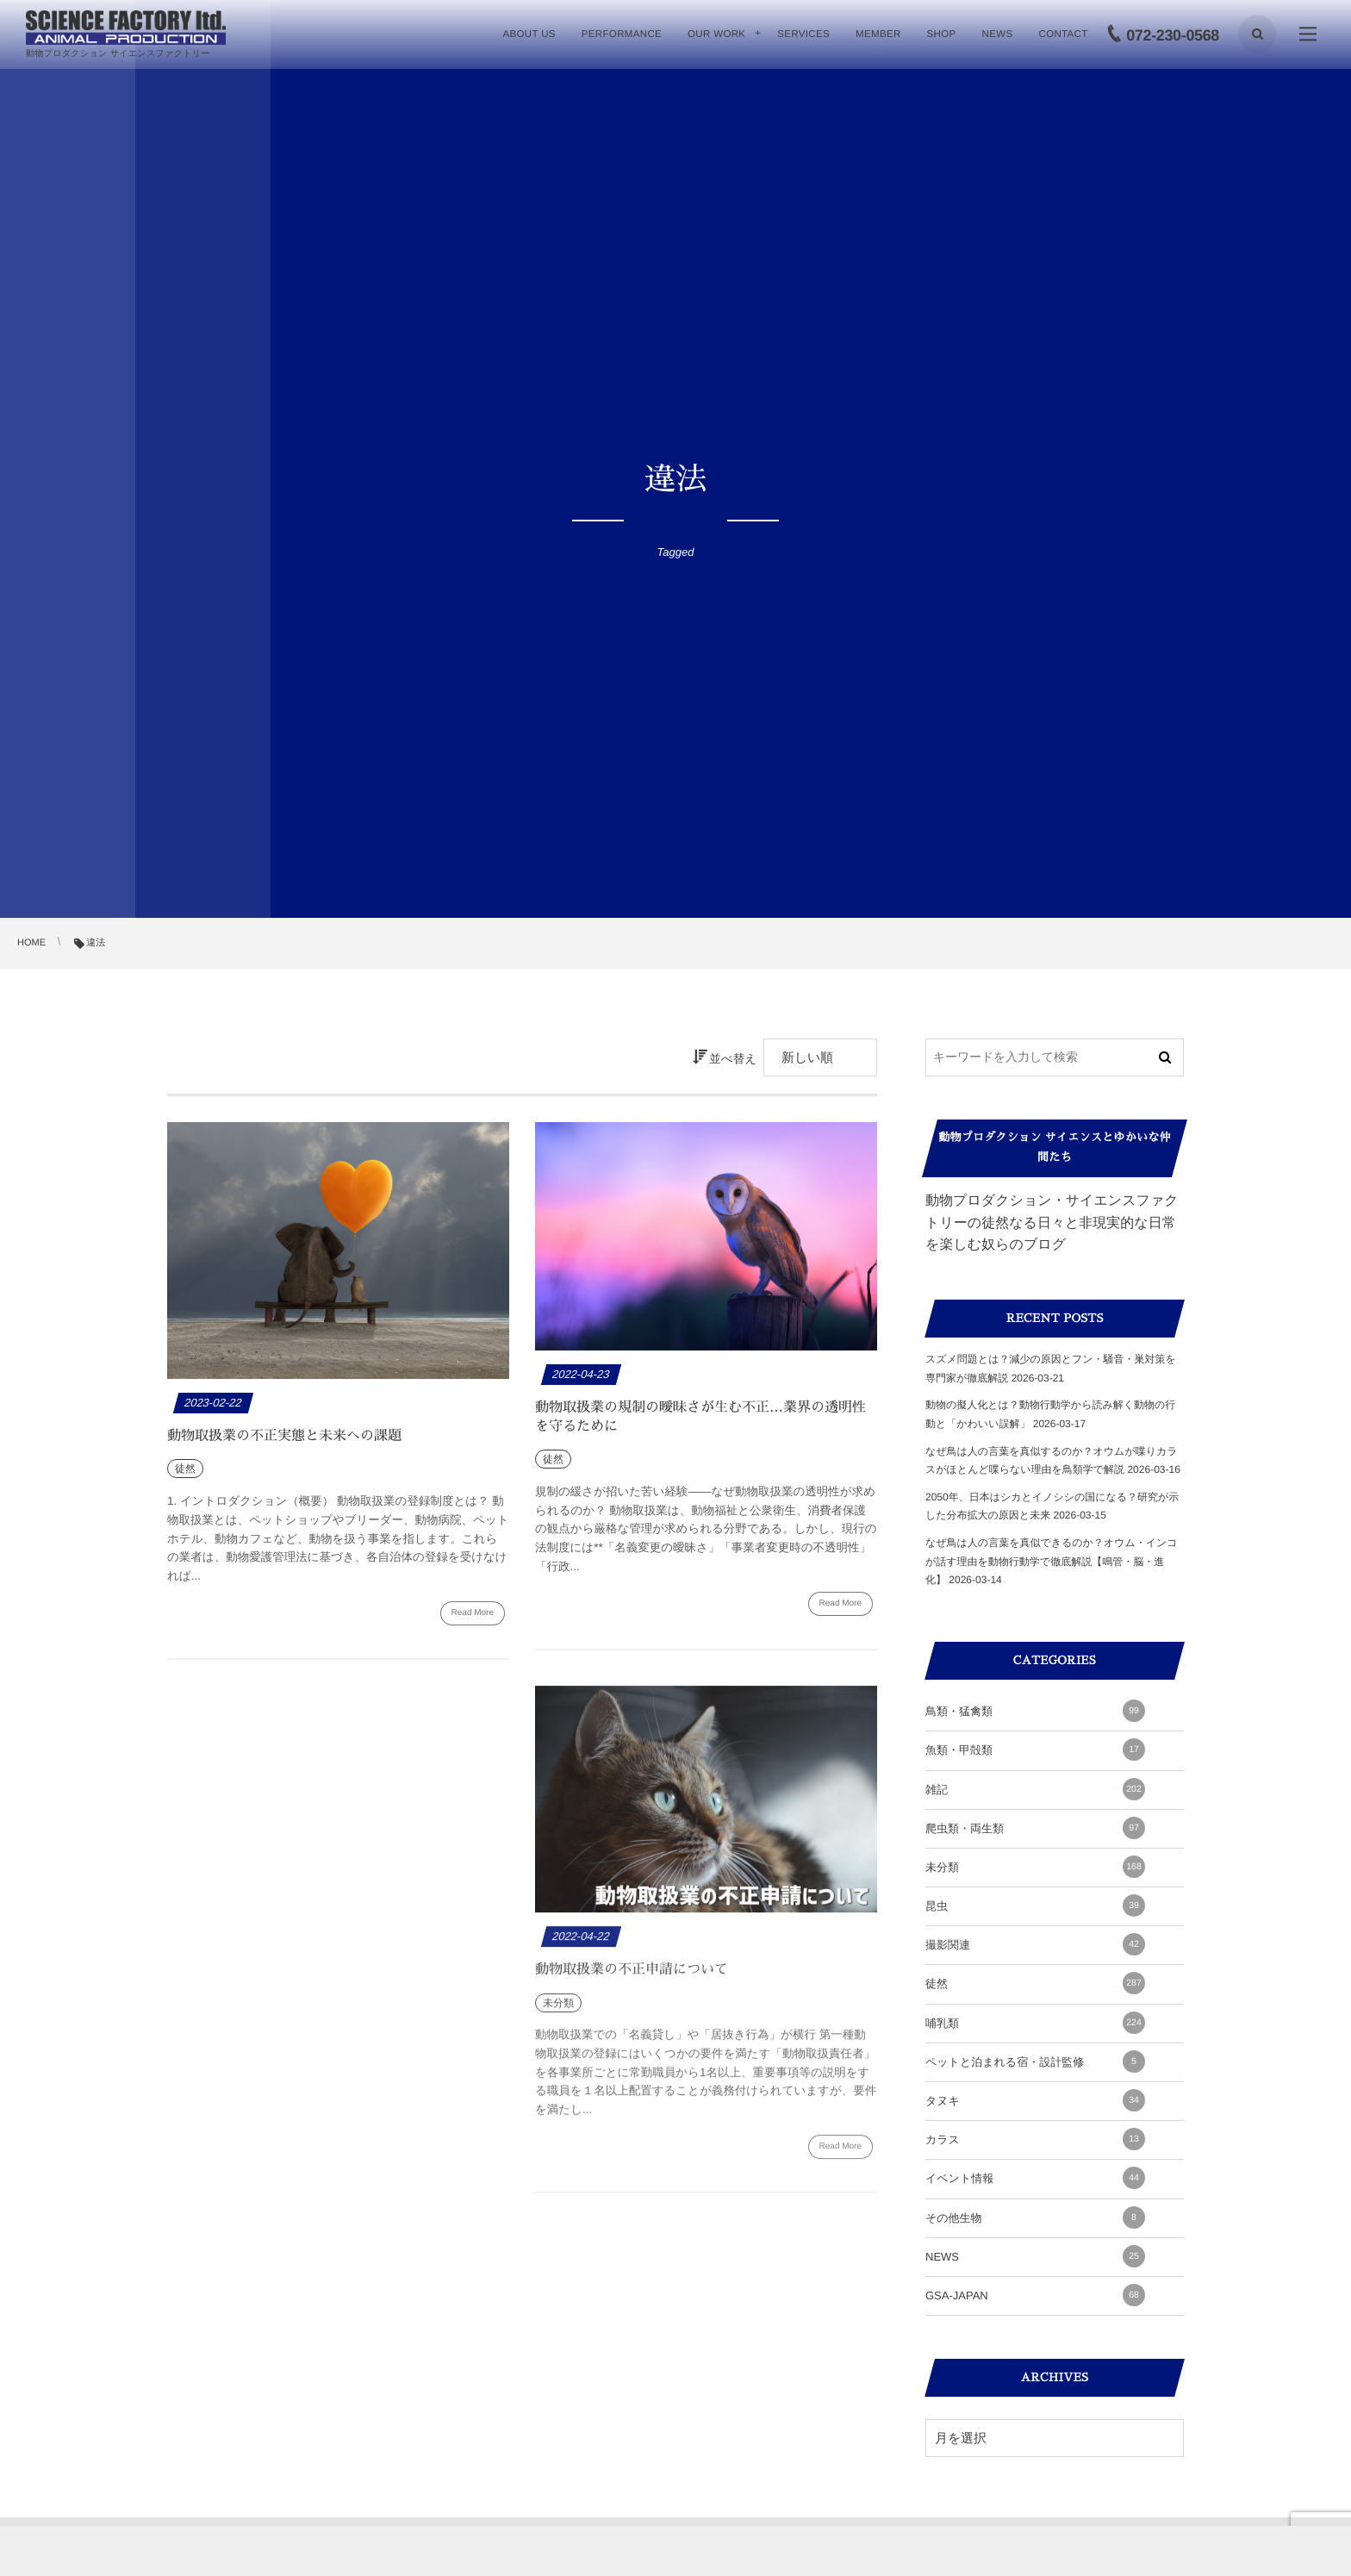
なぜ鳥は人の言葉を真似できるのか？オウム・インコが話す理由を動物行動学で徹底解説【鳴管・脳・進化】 (1051, 1561)
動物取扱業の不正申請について (631, 1976)
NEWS (1035, 2256)
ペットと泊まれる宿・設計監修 (1035, 2061)
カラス (1035, 2139)
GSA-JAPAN (1035, 2295)
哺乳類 (1035, 2023)
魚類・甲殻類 (1035, 1749)
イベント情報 (1035, 2178)
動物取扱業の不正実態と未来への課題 (284, 1436)
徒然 (1035, 1983)
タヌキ (1035, 2100)
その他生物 (1035, 2217)
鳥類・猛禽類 (1035, 1711)
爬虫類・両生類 (1035, 1828)
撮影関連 (1035, 1944)
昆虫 (1035, 1905)
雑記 (1035, 1789)
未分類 (1035, 1867)
